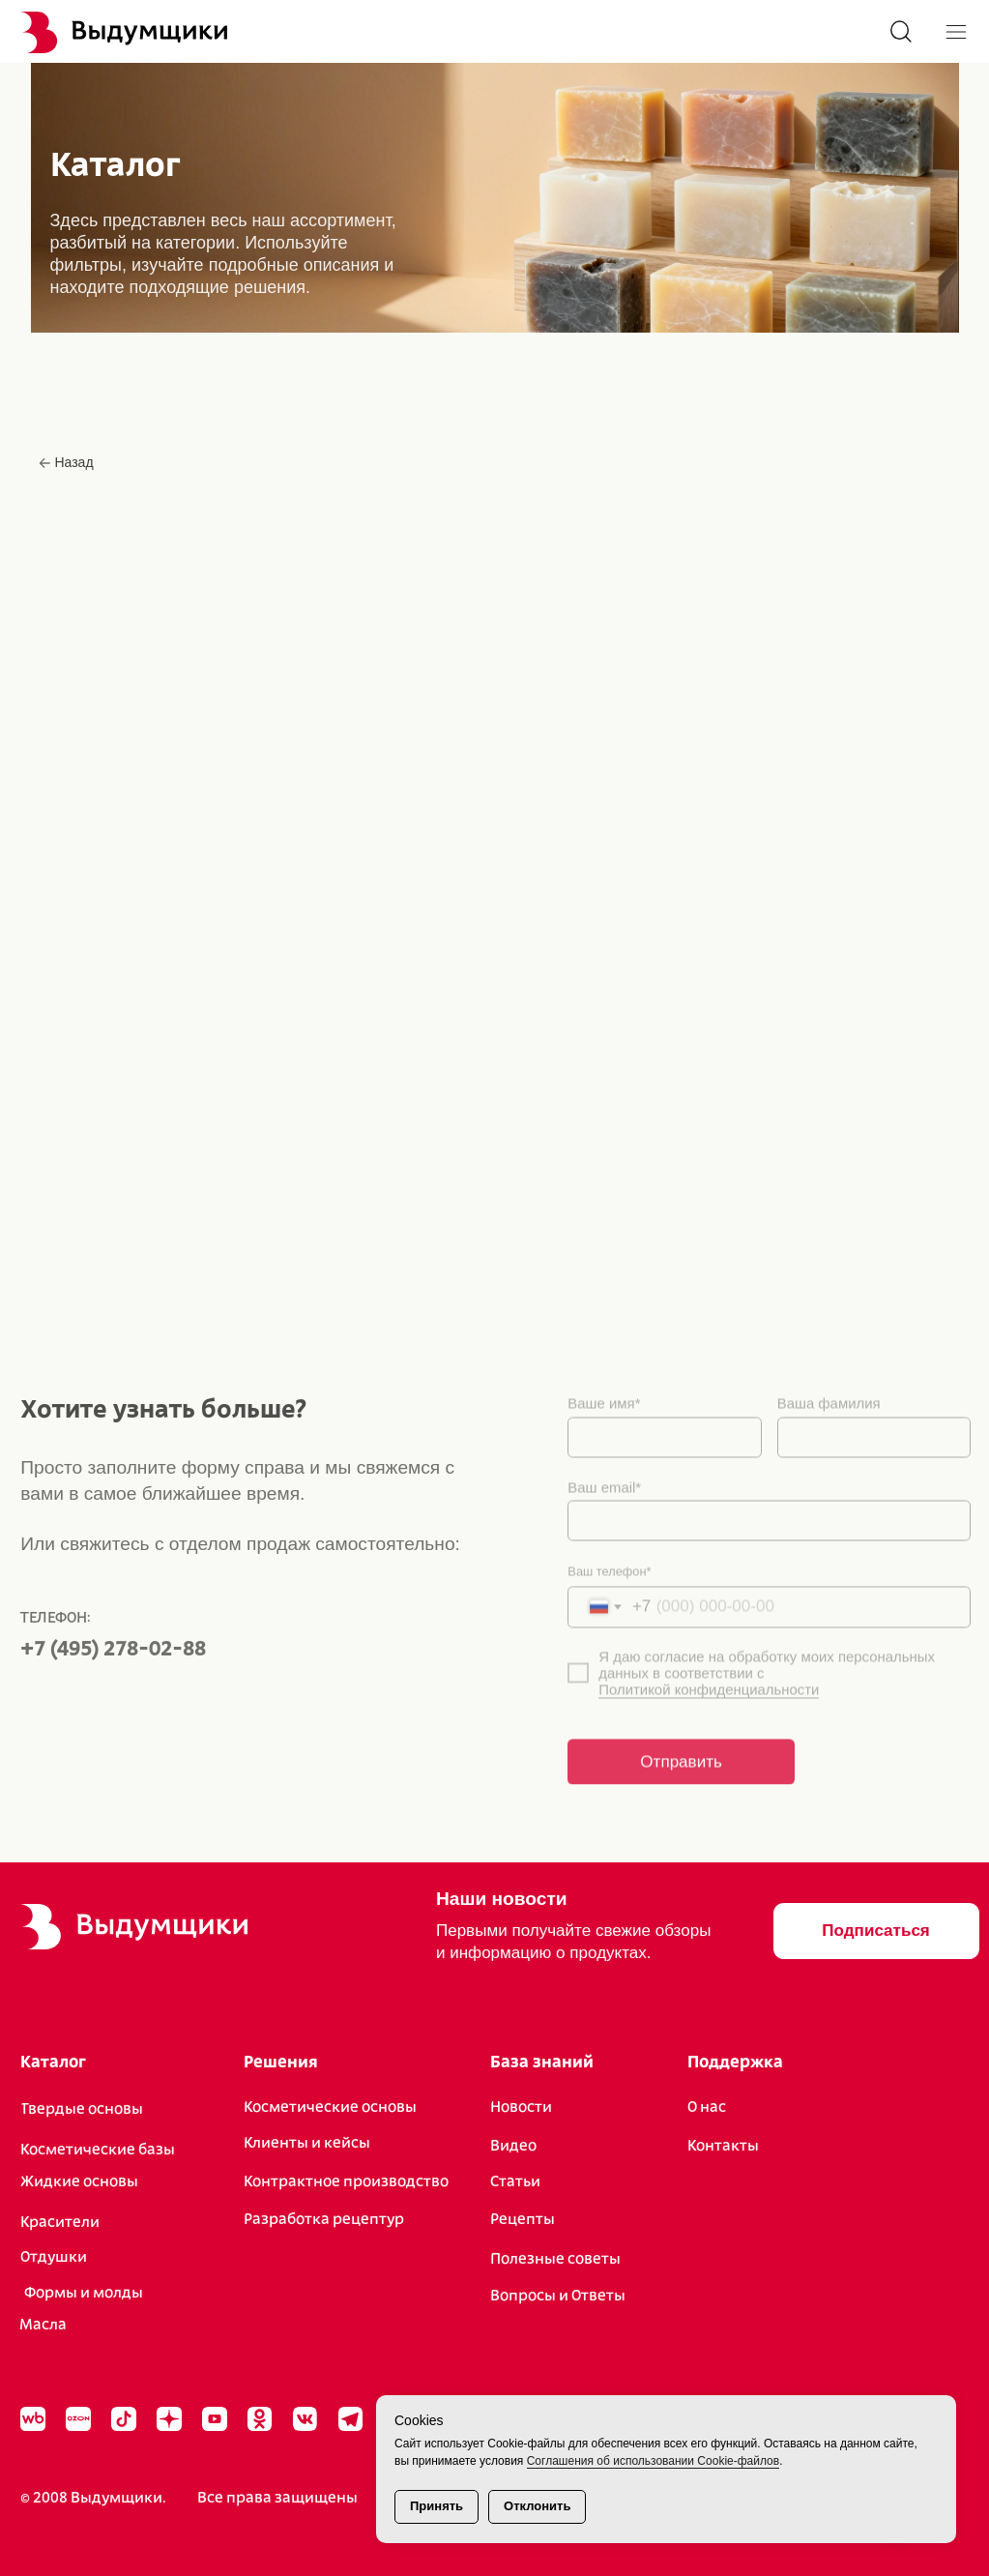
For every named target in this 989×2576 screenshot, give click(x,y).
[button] (876, 1931)
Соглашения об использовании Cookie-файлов (653, 2461)
